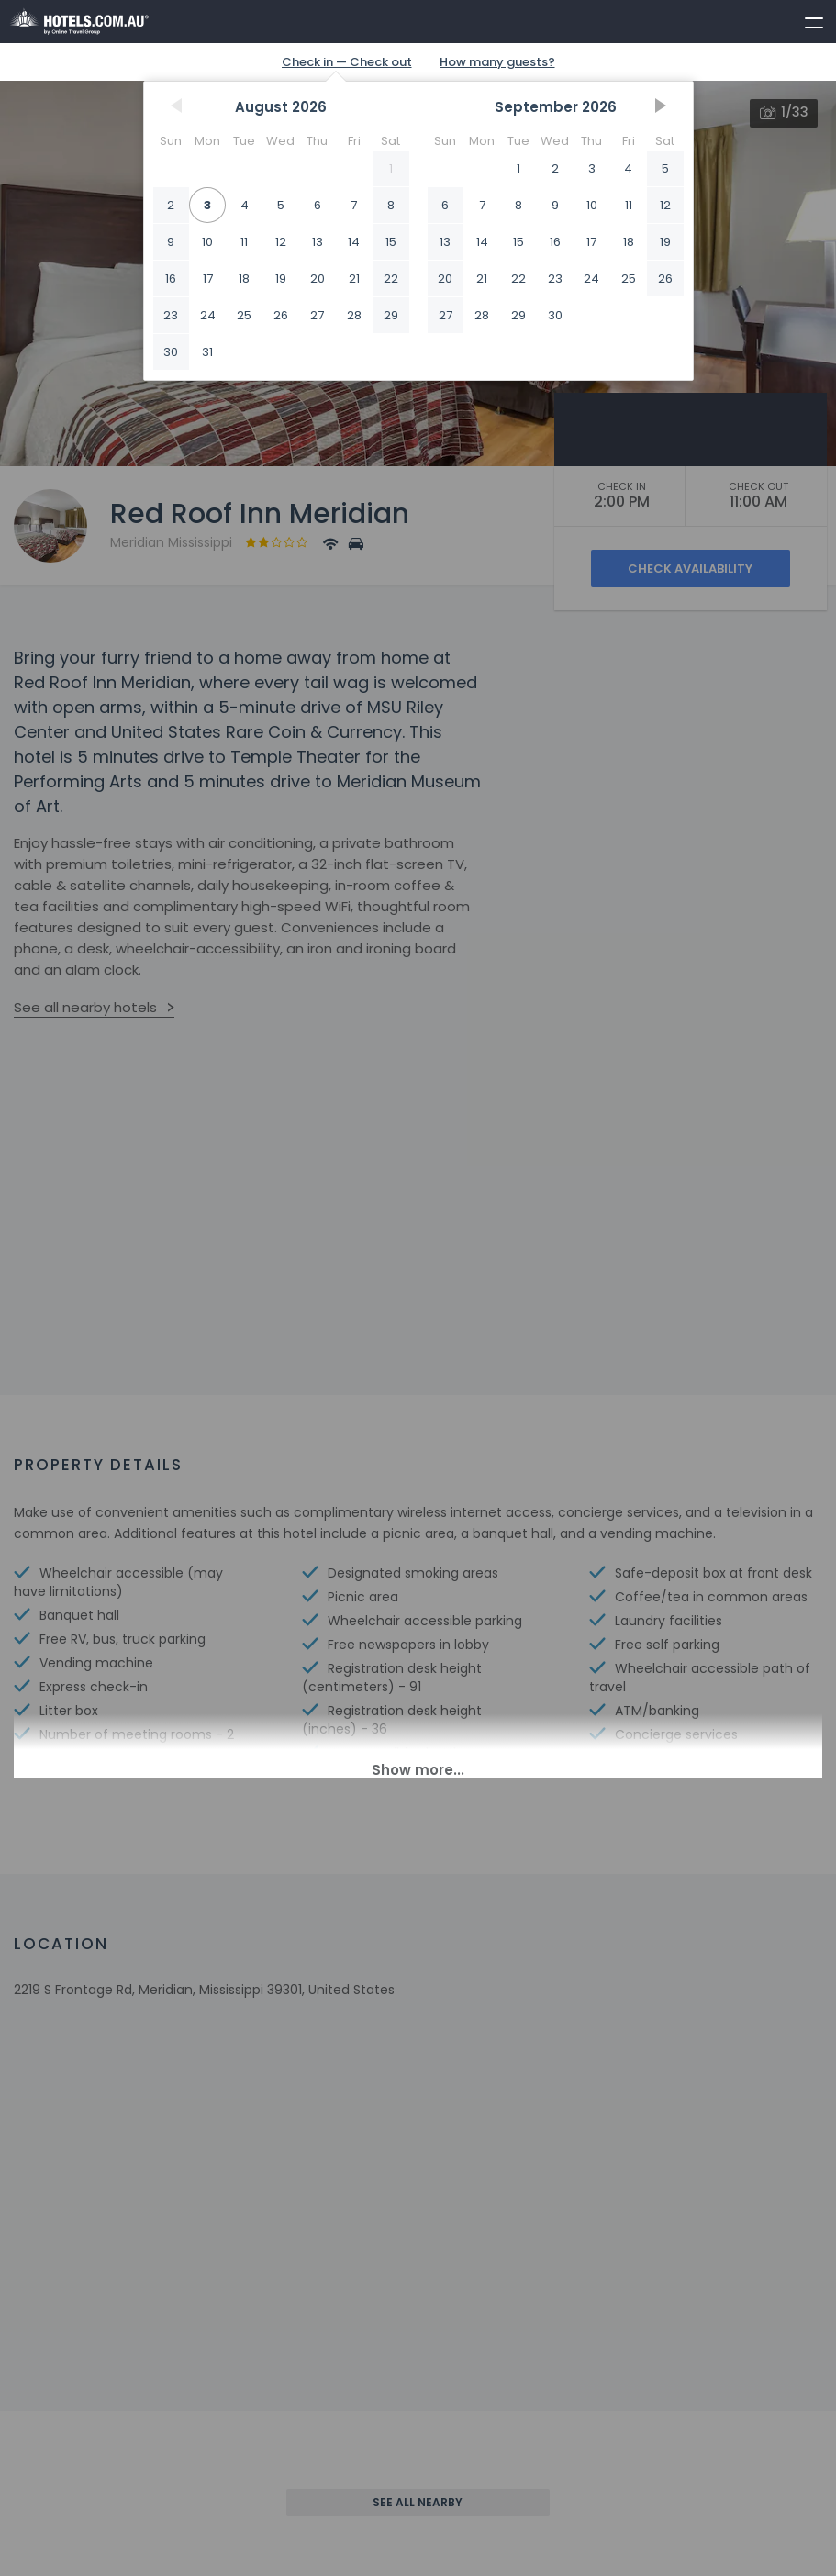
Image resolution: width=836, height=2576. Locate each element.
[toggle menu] (806, 19)
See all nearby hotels (85, 1007)
